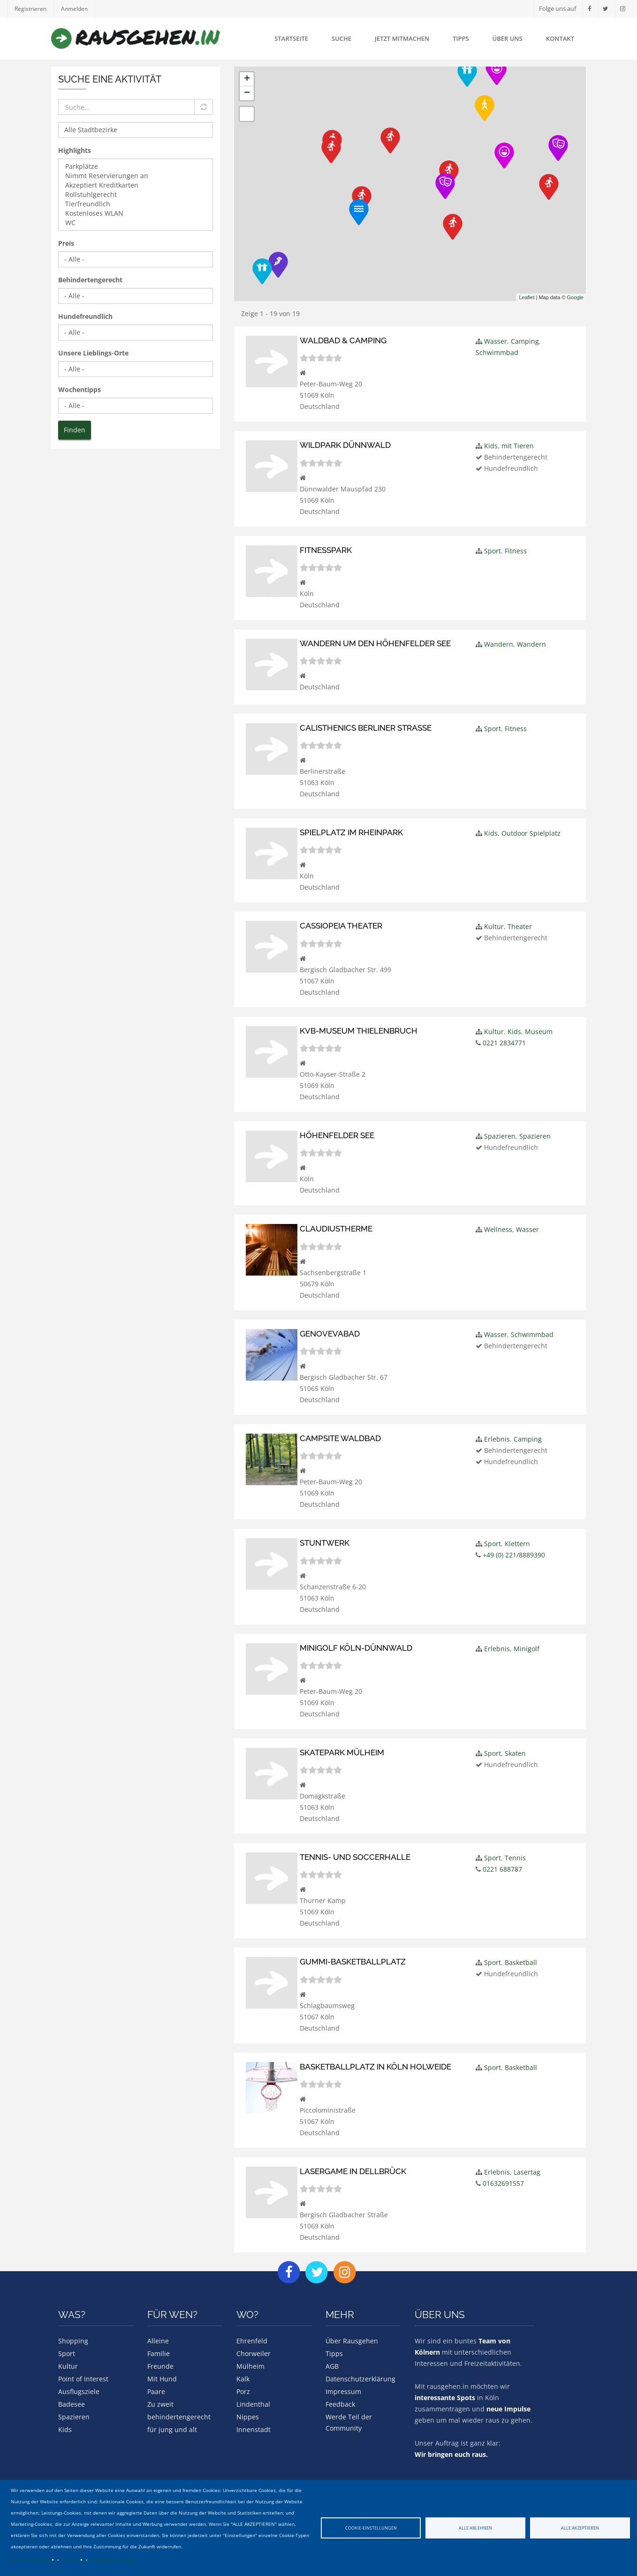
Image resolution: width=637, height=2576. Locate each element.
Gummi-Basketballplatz (353, 1954)
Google (575, 297)
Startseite (291, 38)
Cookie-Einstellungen (371, 2528)
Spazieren (500, 1130)
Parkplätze (135, 166)
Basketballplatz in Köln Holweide (375, 2058)
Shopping (73, 2331)
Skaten (515, 1746)
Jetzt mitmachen (402, 38)
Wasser (495, 341)
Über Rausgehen (352, 2331)
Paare (156, 2382)
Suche (341, 38)
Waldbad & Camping (343, 340)
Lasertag (527, 2163)
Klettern (517, 1537)
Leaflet (526, 297)
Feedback (340, 2395)
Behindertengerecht (90, 279)
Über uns (508, 38)
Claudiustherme (336, 1223)
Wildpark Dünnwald (345, 445)
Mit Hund (162, 2369)
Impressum (72, 2559)
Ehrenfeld (251, 2331)
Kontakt (560, 38)
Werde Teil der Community (349, 2413)
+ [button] (247, 79)
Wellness (498, 1224)
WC (135, 222)
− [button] (247, 93)
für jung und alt (172, 2420)
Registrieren (31, 9)
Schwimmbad (497, 352)
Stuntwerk (324, 1536)
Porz (243, 2382)
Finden (74, 429)
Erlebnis (497, 1432)
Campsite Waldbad (340, 1432)
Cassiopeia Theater (341, 921)
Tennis (515, 1850)
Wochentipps (79, 389)
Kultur (494, 922)
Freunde (160, 2357)
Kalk (243, 2369)
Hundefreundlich (85, 316)
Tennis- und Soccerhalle (355, 1849)
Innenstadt (253, 2420)
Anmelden (76, 9)
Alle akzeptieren (580, 2528)
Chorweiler (253, 2344)
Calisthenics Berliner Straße (366, 724)
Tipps (461, 38)
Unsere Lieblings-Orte (93, 352)
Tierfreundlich (135, 204)
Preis (66, 243)
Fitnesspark (326, 549)
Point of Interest (83, 2369)
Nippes (247, 2407)
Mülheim (250, 2357)
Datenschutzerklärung (33, 2559)
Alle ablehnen (475, 2528)
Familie (158, 2344)
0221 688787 (502, 1861)
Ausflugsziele (78, 2382)
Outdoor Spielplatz (531, 829)
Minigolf (526, 1641)
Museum (539, 1026)
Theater (520, 922)
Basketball (521, 1954)
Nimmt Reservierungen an (135, 176)
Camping (525, 341)
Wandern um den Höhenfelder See (375, 642)
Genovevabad (330, 1327)
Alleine (158, 2331)
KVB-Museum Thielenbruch (358, 1026)
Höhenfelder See (337, 1130)
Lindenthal (253, 2395)
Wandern (498, 643)
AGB (332, 2357)
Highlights (74, 150)
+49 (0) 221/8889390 (514, 1548)
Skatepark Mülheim (342, 1745)
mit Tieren (517, 445)
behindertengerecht (179, 2407)
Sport (492, 549)
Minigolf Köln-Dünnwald (356, 1641)
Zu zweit (160, 2395)
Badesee (71, 2395)
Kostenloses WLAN (135, 213)
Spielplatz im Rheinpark (351, 828)
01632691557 (503, 2174)
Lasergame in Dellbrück (353, 2163)
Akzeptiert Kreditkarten (135, 185)
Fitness (516, 549)
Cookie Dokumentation (112, 2559)
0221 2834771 (504, 1038)
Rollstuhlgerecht (135, 194)
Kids (491, 445)
